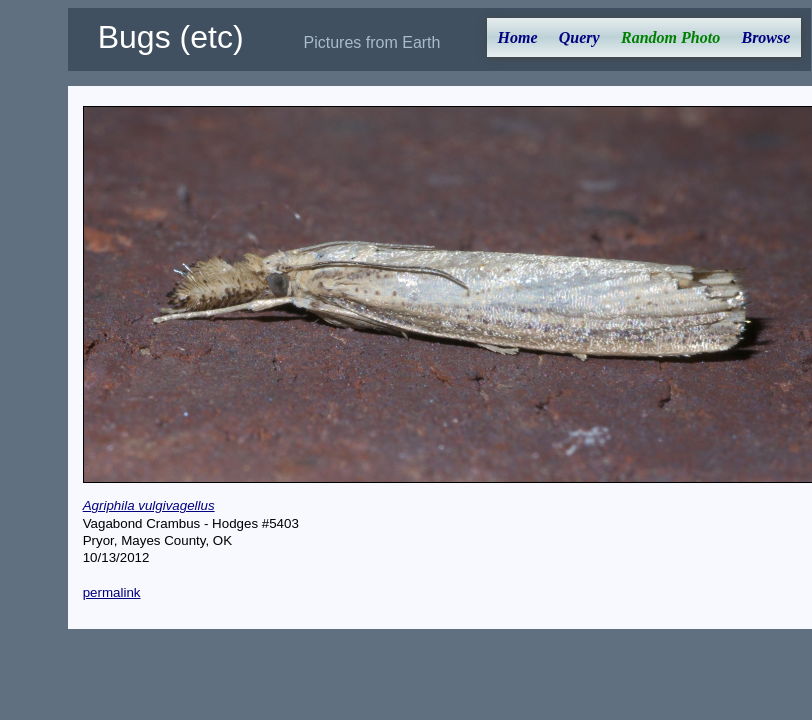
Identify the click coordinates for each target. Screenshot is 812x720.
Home (518, 37)
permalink (112, 592)
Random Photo (670, 37)
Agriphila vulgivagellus (149, 505)
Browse (765, 37)
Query (579, 37)
